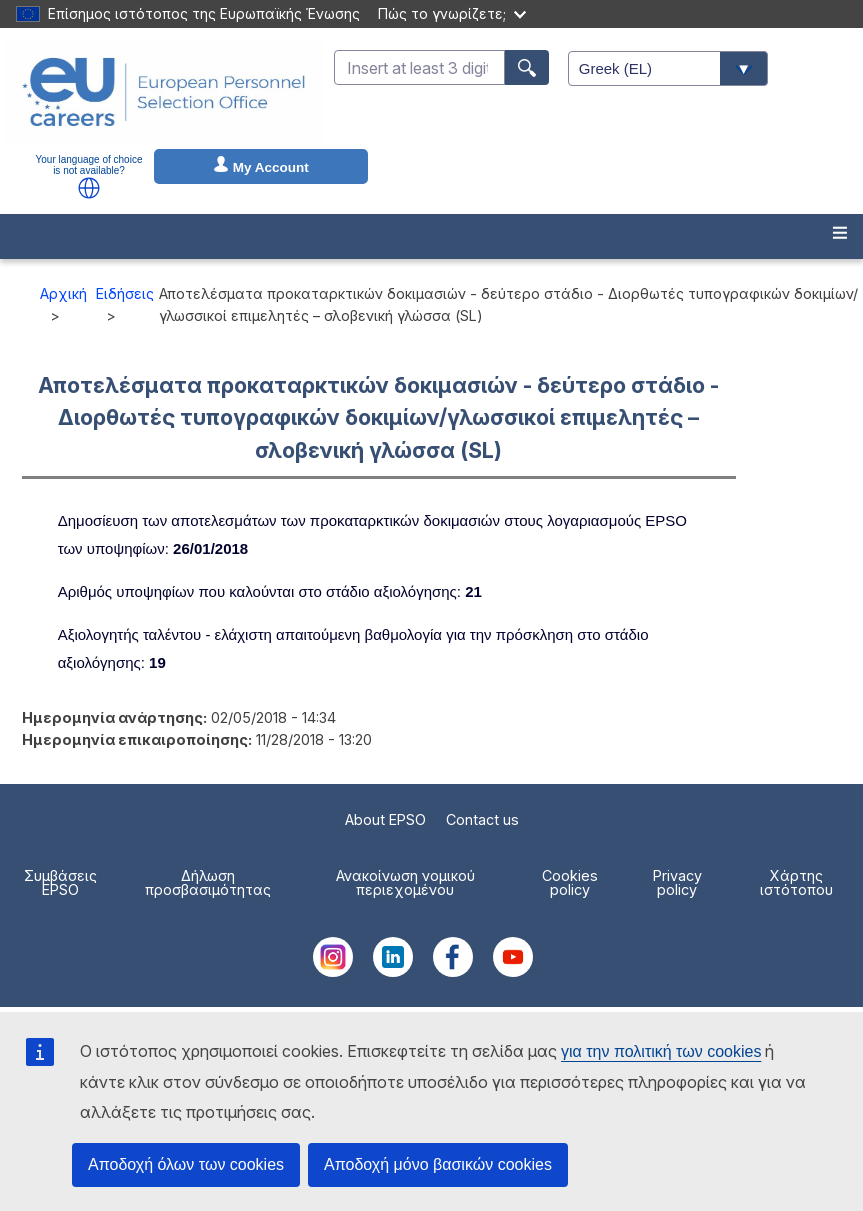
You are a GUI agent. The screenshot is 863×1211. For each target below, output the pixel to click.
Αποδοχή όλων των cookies (186, 1164)
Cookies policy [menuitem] (570, 882)
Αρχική (63, 293)
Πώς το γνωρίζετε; (452, 13)
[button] (89, 188)
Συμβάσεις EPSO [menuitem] (60, 882)
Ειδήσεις (125, 293)
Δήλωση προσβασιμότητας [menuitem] (208, 882)
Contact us (482, 819)
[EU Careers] (164, 92)
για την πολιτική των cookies (661, 1051)
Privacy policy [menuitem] (677, 882)
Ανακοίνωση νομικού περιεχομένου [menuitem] (405, 882)
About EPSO (385, 819)
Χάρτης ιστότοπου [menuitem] (796, 882)
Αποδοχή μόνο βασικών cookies (438, 1164)
